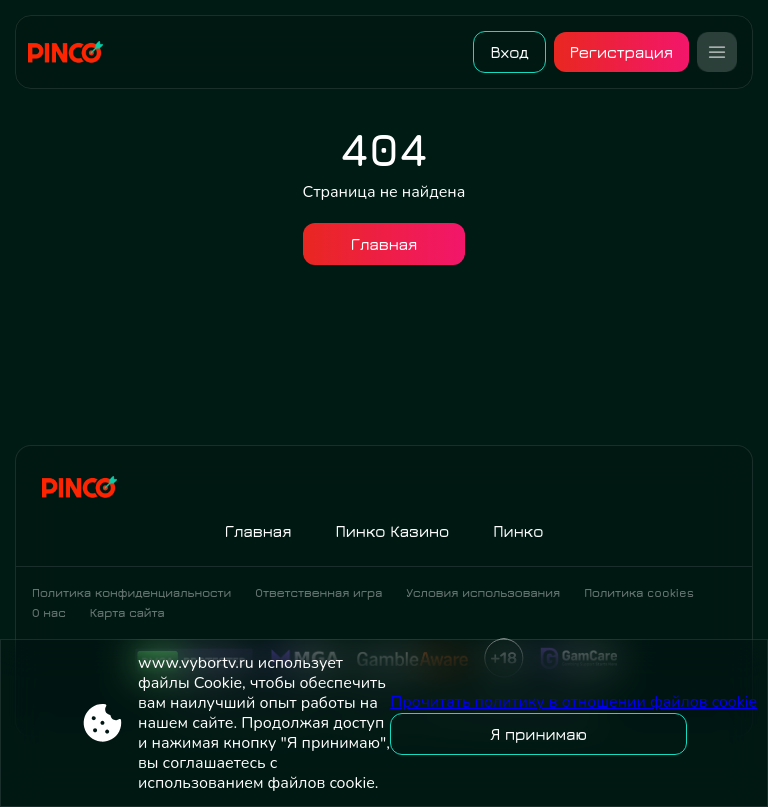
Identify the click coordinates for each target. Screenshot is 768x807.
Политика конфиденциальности (131, 592)
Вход (509, 52)
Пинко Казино (392, 531)
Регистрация (621, 52)
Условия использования (483, 592)
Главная (384, 244)
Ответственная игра (318, 592)
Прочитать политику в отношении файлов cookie (573, 702)
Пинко (518, 531)
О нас (49, 612)
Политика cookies (639, 592)
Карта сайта (127, 612)
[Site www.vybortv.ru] (72, 52)
